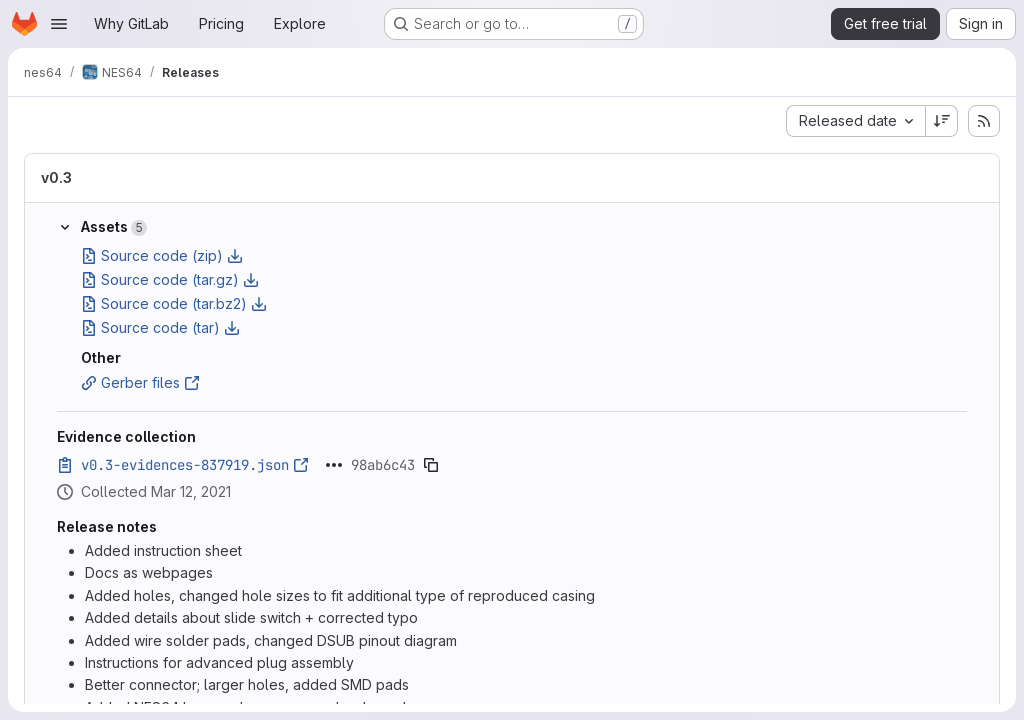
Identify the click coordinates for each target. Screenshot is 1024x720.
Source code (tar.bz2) (174, 303)
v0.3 (56, 177)
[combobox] (855, 121)
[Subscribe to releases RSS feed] (984, 121)
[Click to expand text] (334, 465)
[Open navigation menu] (59, 24)
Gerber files (140, 382)
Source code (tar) (160, 327)
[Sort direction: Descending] (942, 121)
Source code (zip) (162, 255)
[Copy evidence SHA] (431, 465)
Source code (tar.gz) (170, 279)
